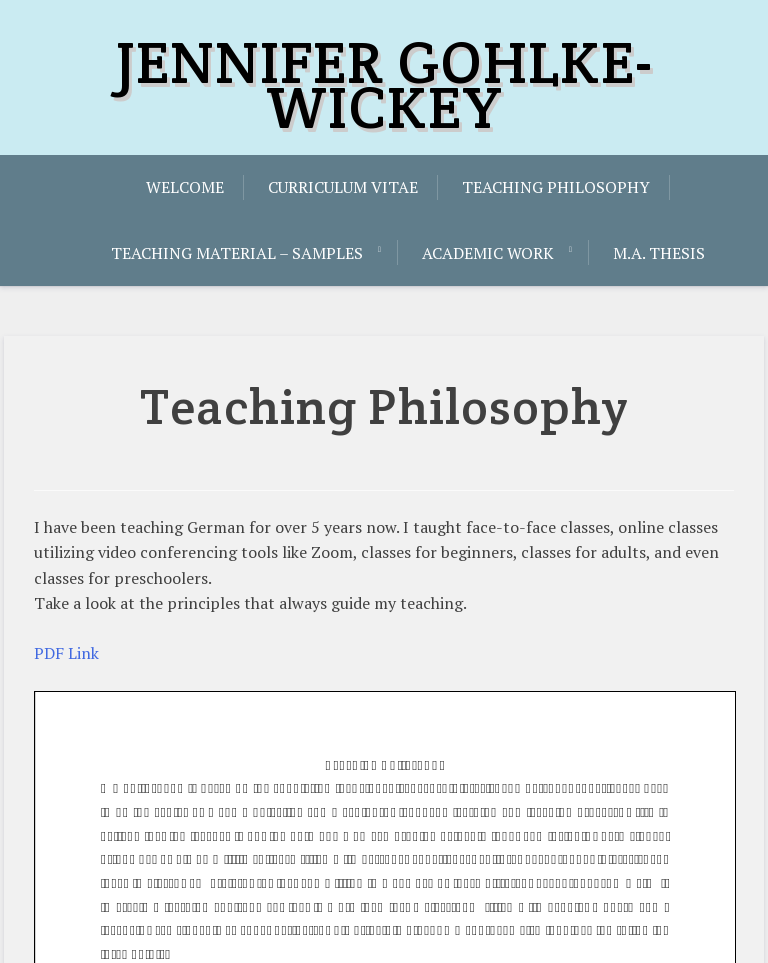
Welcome (185, 187)
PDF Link (66, 653)
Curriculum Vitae (343, 187)
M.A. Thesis (659, 253)
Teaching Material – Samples (237, 253)
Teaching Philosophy (556, 187)
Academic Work (488, 253)
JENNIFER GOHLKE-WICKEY (384, 84)
